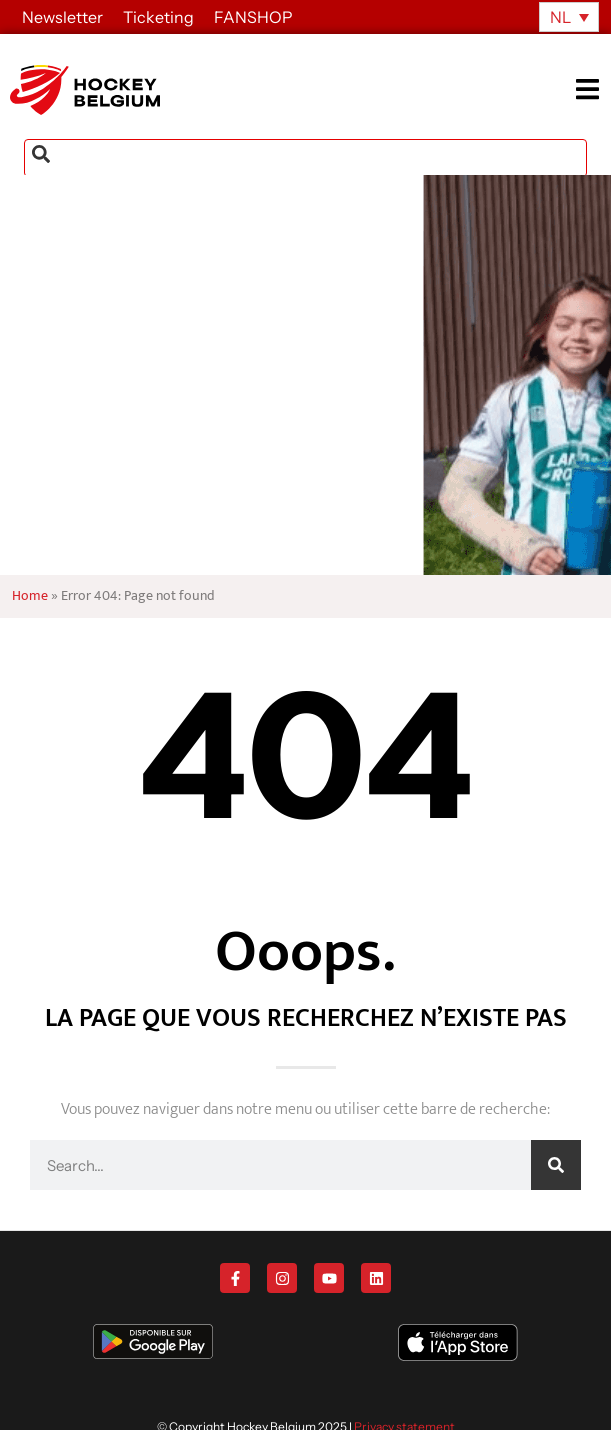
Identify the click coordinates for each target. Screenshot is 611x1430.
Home (30, 596)
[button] (593, 89)
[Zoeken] (556, 1165)
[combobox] (305, 158)
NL (560, 17)
